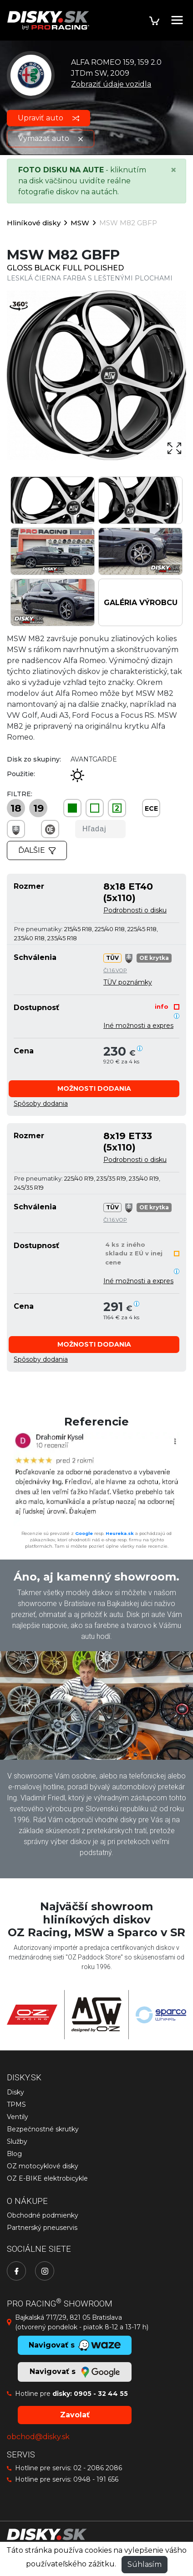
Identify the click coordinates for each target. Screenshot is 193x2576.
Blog (14, 2154)
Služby (17, 2141)
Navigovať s (75, 2372)
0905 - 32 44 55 (101, 2393)
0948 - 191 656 (95, 2479)
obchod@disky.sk (38, 2436)
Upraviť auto (48, 118)
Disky (15, 2092)
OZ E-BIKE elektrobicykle (47, 2178)
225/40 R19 (79, 1178)
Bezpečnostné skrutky (43, 2129)
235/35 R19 (111, 1178)
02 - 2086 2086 (97, 2468)
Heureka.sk (120, 1533)
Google (84, 1533)
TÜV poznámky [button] (127, 982)
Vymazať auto (50, 138)
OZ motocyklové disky (42, 2166)
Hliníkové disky (34, 222)
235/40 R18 (29, 938)
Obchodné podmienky (42, 2215)
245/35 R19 (29, 1187)
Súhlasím (144, 2564)
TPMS (16, 2104)
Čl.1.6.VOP (115, 970)
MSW (80, 222)
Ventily (17, 2117)
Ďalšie (37, 850)
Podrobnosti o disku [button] (135, 910)
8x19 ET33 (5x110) (127, 1141)
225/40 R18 (110, 929)
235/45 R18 (62, 938)
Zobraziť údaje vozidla (111, 84)
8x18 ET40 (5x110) (128, 892)
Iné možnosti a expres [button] (138, 1025)
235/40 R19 (144, 1178)
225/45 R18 (142, 929)
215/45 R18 (78, 929)
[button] (94, 1088)
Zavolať (75, 2414)
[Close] (173, 170)
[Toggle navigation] (177, 20)
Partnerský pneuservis (42, 2228)
